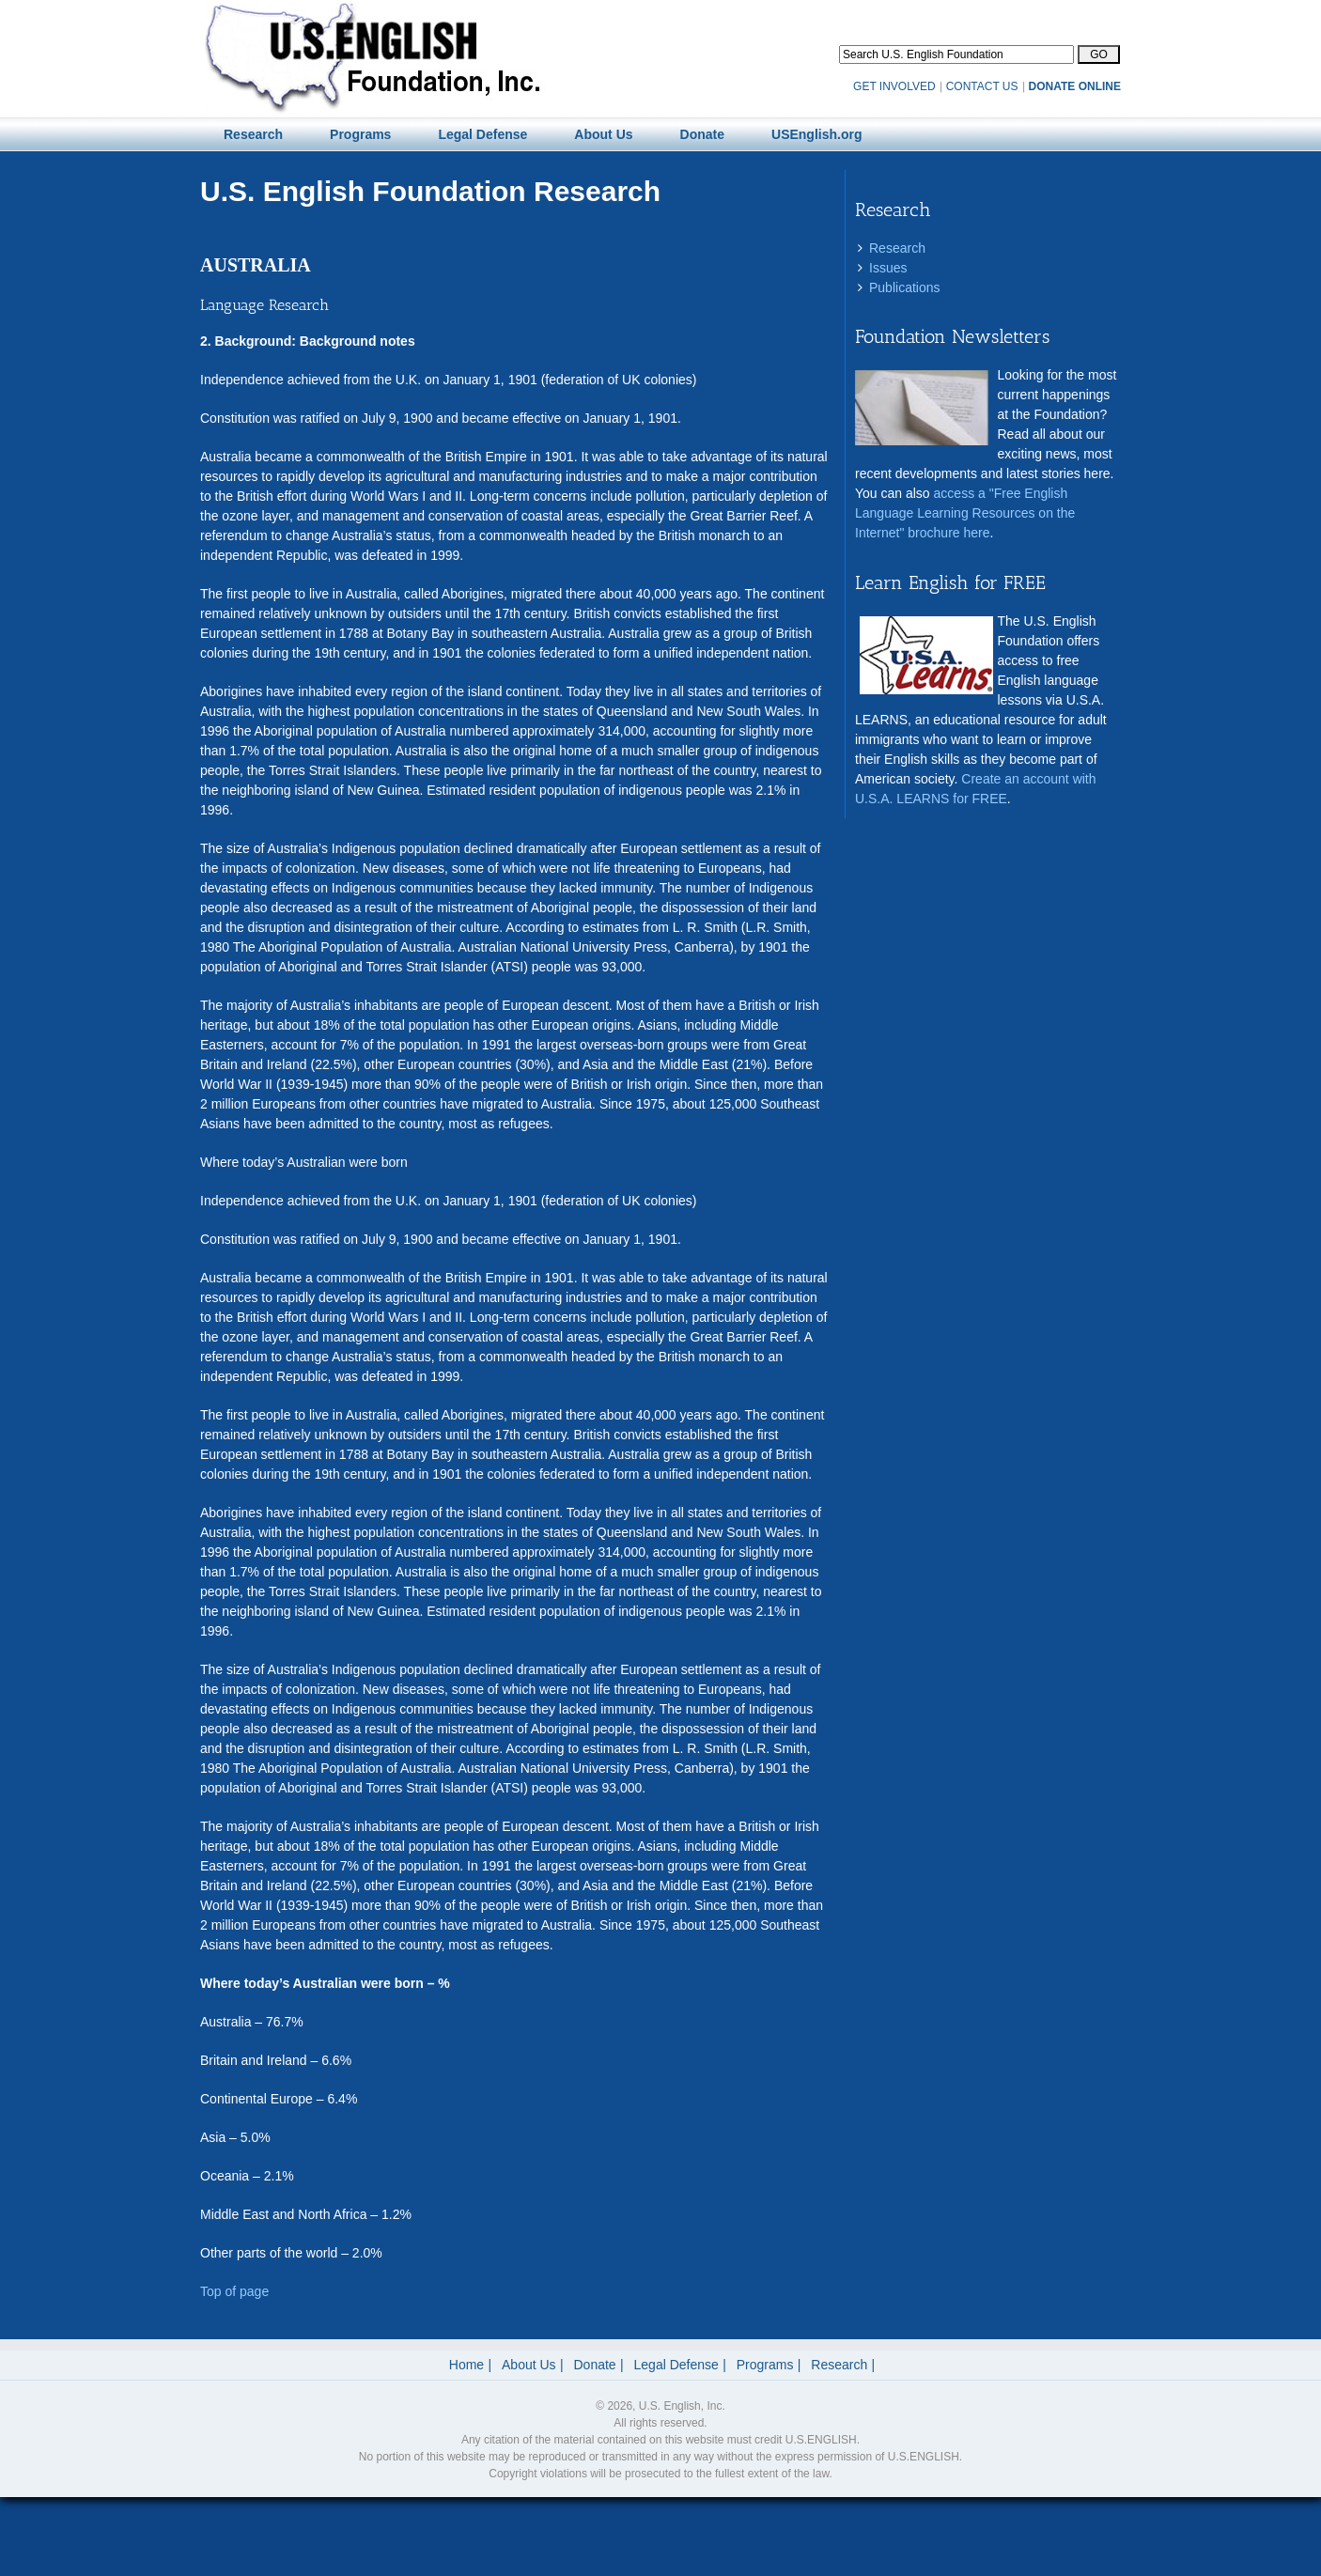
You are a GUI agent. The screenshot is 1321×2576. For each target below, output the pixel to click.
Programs (765, 2364)
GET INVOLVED (894, 86)
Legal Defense (676, 2364)
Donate (595, 2364)
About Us (529, 2364)
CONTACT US (982, 86)
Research (897, 248)
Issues (888, 267)
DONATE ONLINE (1075, 86)
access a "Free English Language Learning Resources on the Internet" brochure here (965, 513)
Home (466, 2364)
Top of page (234, 2291)
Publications (904, 287)
